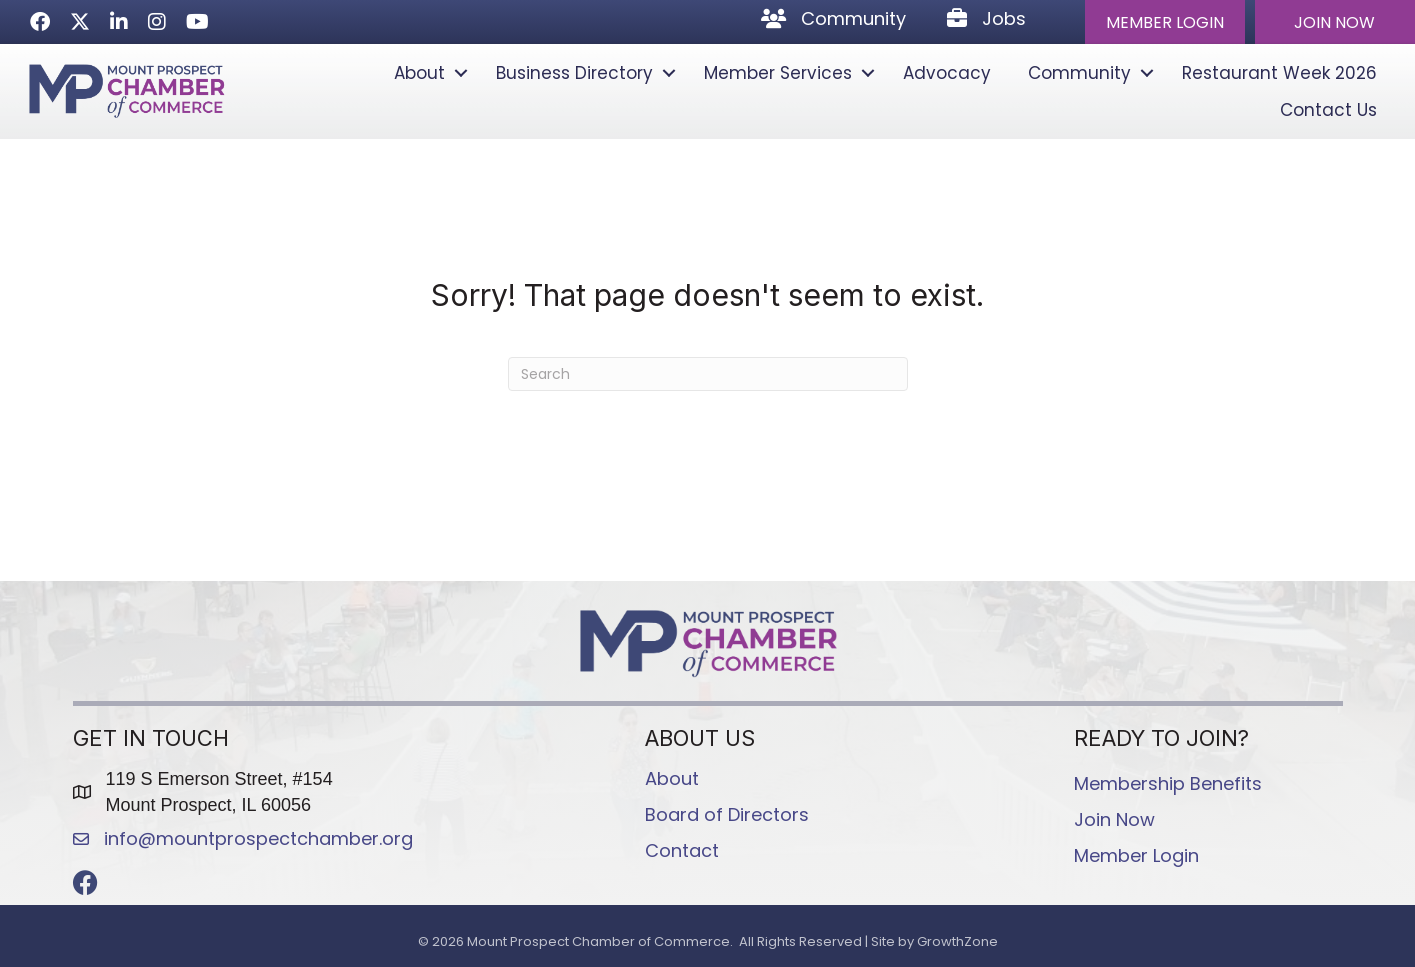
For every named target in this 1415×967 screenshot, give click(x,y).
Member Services (778, 73)
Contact (682, 850)
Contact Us (1328, 110)
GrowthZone (957, 941)
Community (1079, 73)
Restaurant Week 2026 (1279, 73)
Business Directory (574, 73)
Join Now (1114, 819)
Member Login (1136, 855)
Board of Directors (727, 814)
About (419, 73)
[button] (1165, 22)
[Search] (708, 374)
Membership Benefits (1168, 783)
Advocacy (947, 73)
